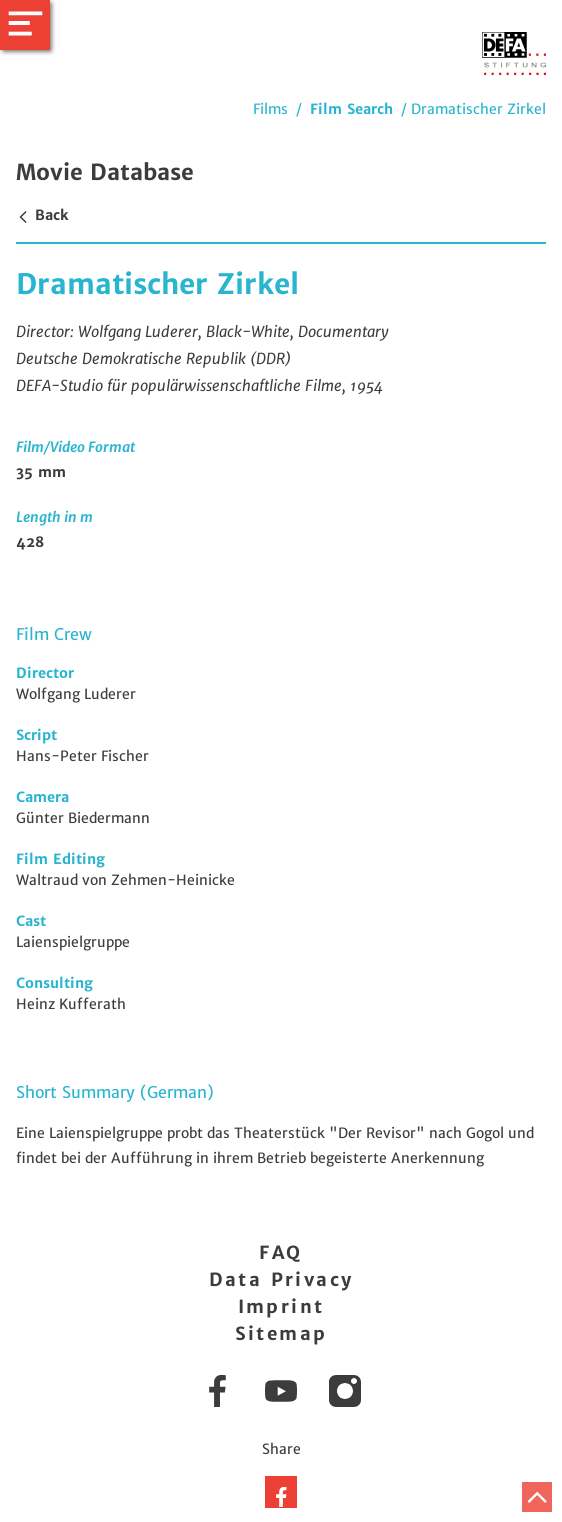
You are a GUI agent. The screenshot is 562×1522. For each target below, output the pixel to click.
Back (42, 215)
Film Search (351, 109)
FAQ (280, 1252)
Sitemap (281, 1333)
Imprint (281, 1306)
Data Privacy (281, 1279)
